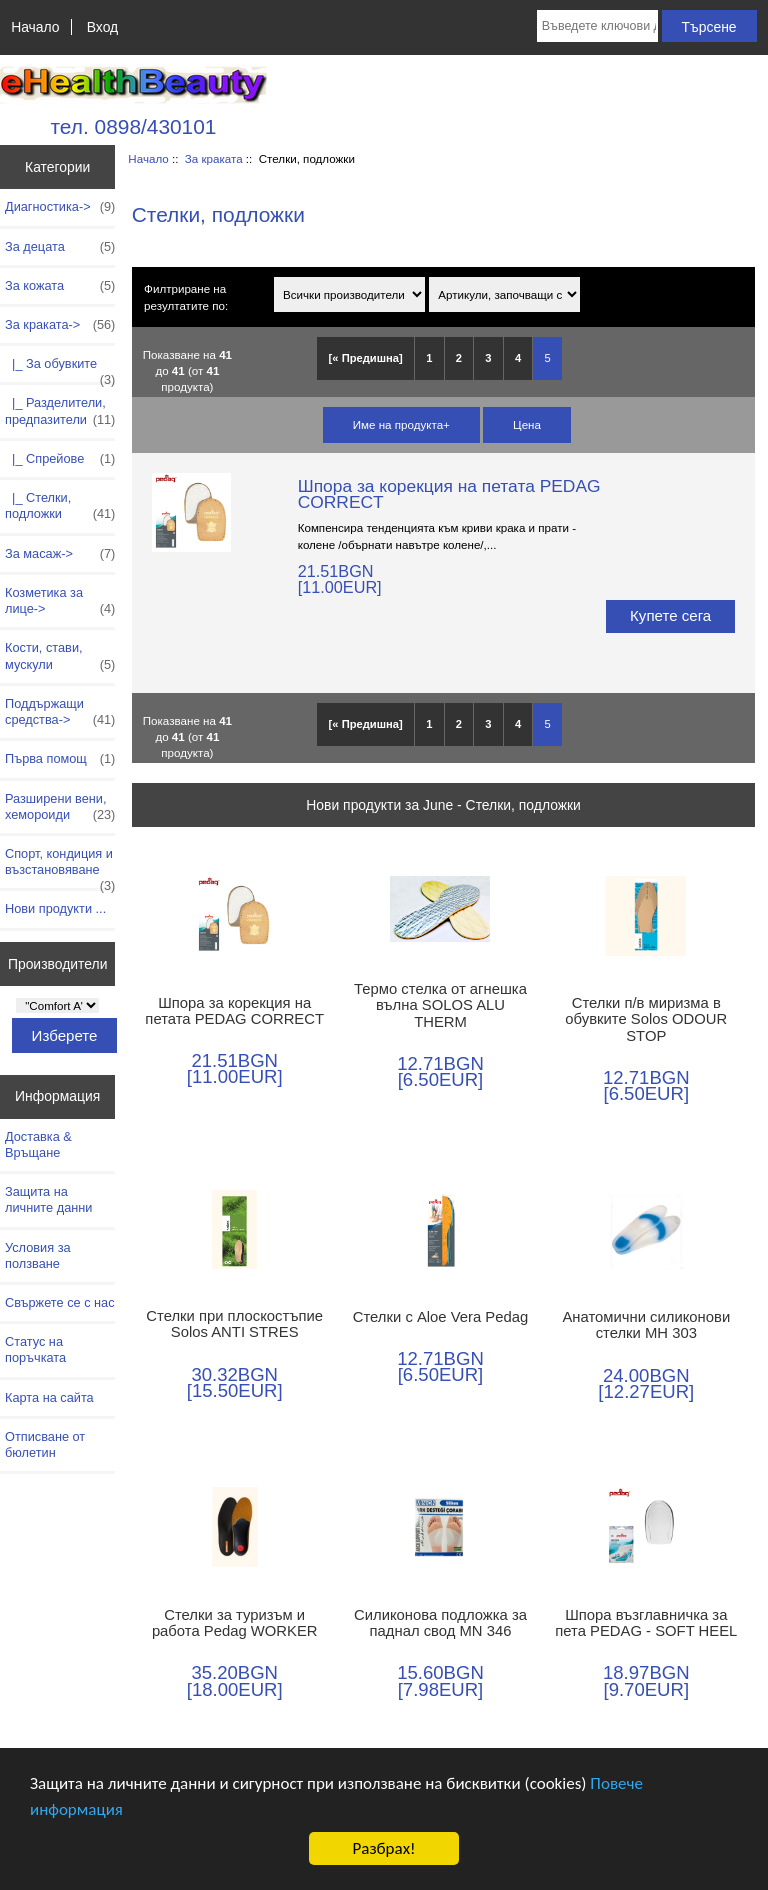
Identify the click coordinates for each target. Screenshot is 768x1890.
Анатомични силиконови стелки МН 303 (646, 1325)
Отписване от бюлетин (45, 1444)
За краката (214, 158)
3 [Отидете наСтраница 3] (488, 358)
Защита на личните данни (48, 1199)
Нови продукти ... (55, 908)
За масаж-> (60, 554)
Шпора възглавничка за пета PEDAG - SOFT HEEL (646, 1623)
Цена (527, 424)
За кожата (60, 286)
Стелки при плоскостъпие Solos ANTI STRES (234, 1324)
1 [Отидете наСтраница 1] (429, 358)
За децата (60, 247)
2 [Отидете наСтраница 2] (459, 358)
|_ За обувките (60, 369)
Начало (35, 27)
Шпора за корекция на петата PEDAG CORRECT (449, 494)
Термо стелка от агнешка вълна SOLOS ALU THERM (440, 1005)
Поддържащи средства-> (60, 712)
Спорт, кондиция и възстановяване (60, 867)
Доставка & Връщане (38, 1144)
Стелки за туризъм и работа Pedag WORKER (235, 1623)
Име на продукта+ (401, 424)
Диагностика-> (60, 207)
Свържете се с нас (60, 1302)
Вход (102, 27)
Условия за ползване (38, 1255)
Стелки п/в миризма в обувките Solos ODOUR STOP (646, 1019)
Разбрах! (383, 1848)
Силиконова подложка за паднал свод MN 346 (440, 1623)
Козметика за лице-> (60, 601)
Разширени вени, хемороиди (60, 807)
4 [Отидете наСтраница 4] (518, 358)
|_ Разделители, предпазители (60, 411)
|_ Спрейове (60, 459)
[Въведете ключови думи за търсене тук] (597, 26)
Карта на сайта (49, 1397)
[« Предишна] (366, 358)
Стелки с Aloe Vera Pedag (440, 1317)
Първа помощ (60, 759)
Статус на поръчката (35, 1349)
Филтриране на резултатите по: (186, 297)
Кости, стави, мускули (60, 656)
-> (60, 325)
